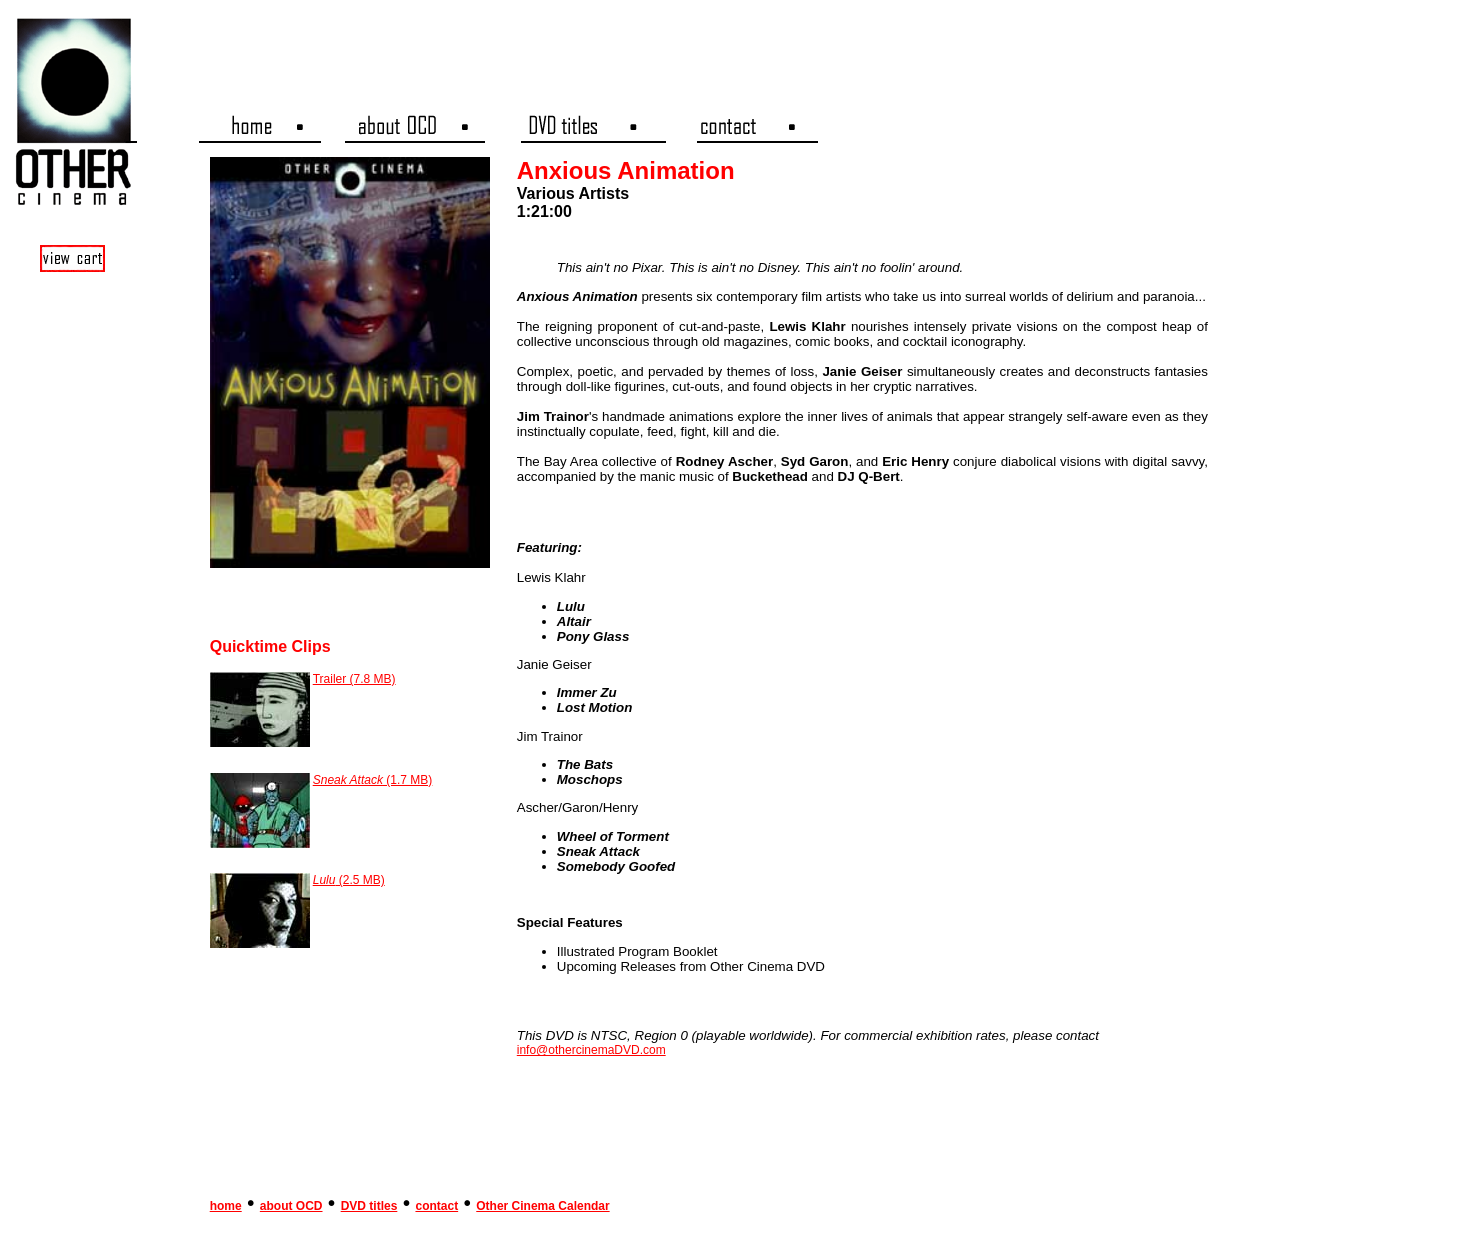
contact (436, 1206)
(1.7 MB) (373, 780)
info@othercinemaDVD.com (591, 1050)
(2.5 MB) (349, 880)
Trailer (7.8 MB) (354, 679)
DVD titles (369, 1206)
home (226, 1206)
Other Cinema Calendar (542, 1206)
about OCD (291, 1206)
